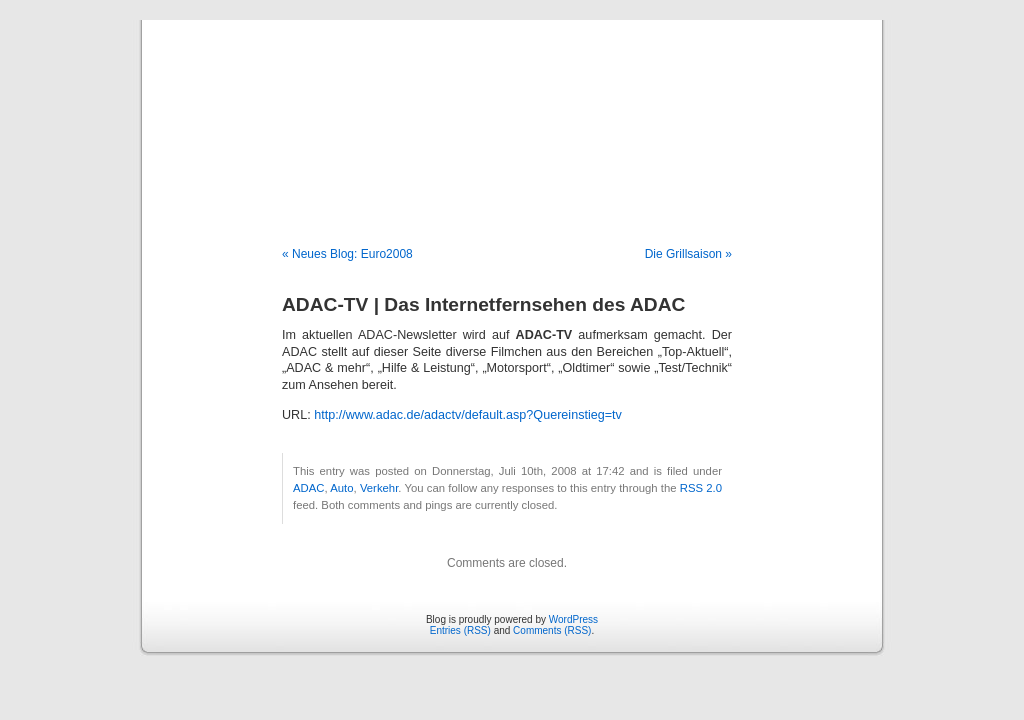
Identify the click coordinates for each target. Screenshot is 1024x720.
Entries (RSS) (460, 630)
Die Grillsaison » (688, 254)
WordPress (573, 619)
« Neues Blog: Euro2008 (347, 254)
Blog (512, 112)
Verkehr (379, 488)
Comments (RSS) (552, 630)
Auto (341, 488)
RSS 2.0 (701, 488)
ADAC (308, 488)
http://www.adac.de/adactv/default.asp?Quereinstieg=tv (468, 415)
